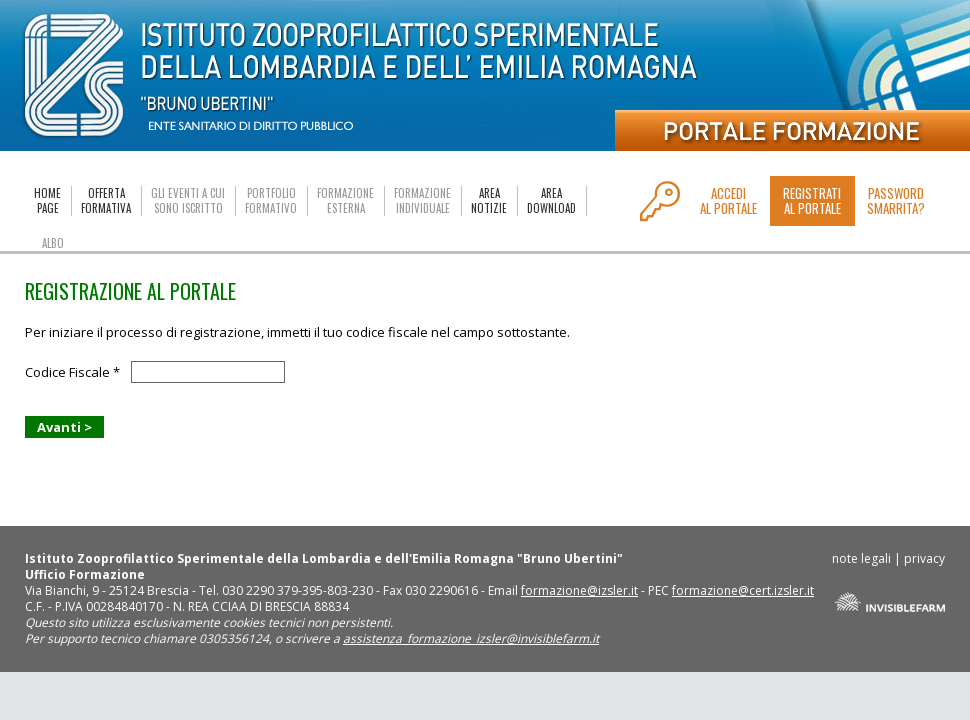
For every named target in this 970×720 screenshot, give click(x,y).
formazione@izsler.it (579, 590)
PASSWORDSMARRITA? (896, 201)
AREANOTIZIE (489, 201)
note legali (861, 558)
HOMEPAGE (47, 201)
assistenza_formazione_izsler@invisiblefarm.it (471, 638)
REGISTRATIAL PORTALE (812, 200)
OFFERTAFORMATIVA (106, 201)
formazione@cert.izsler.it (743, 590)
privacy (924, 558)
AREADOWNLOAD (551, 201)
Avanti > (64, 427)
